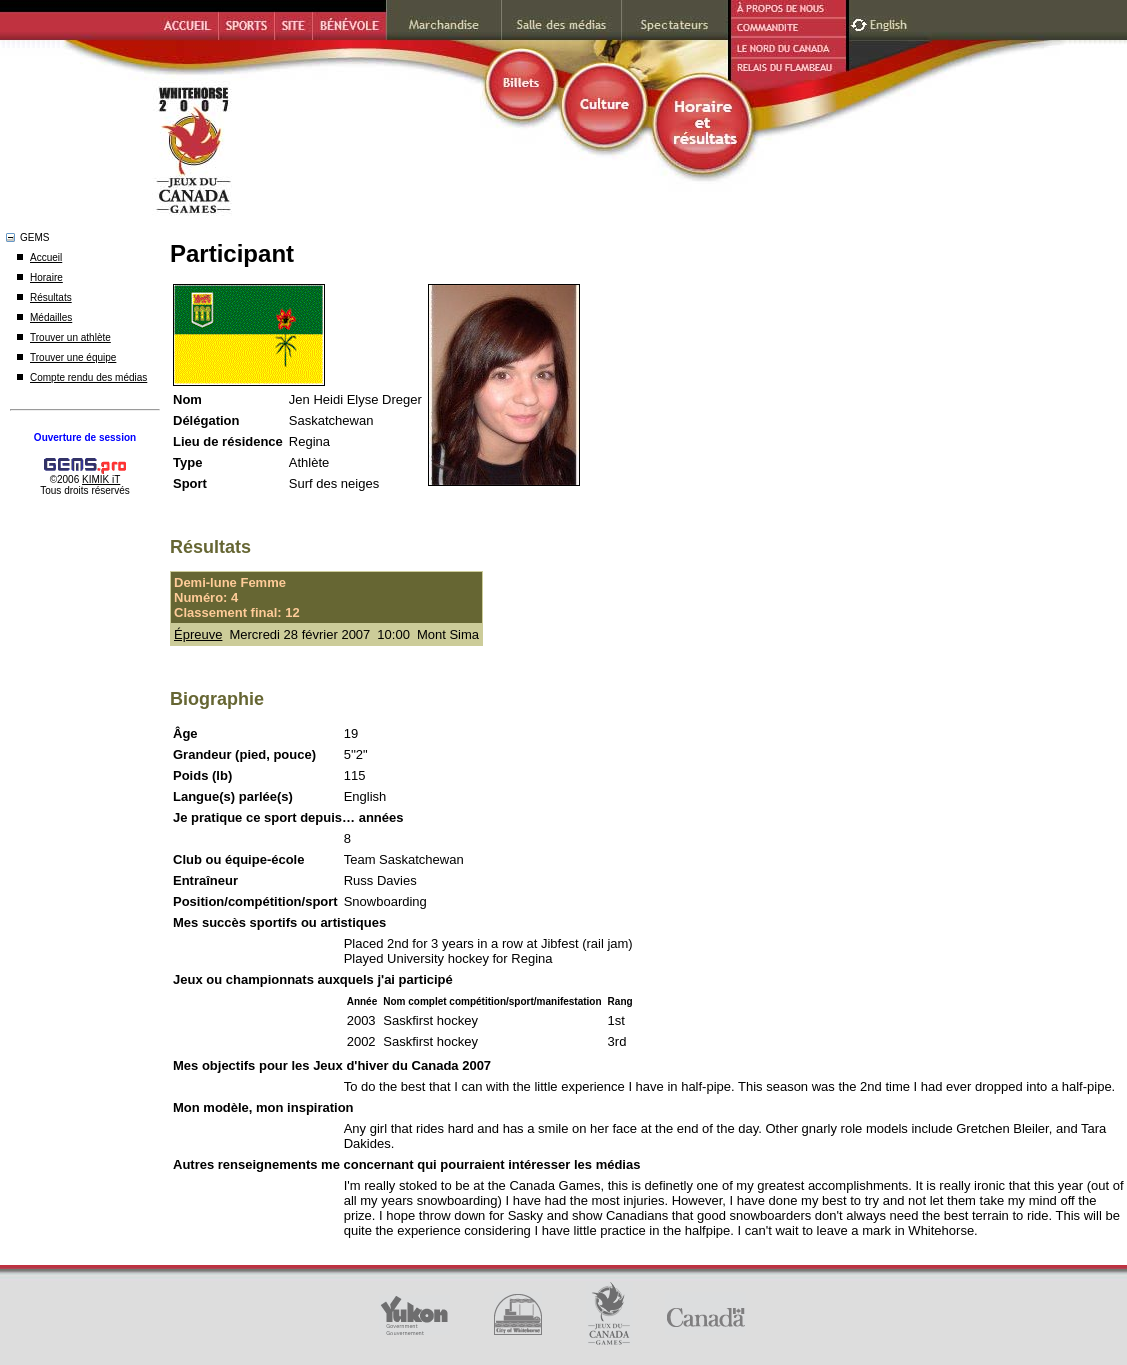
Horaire (46, 277)
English (890, 22)
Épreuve (198, 634)
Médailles (51, 317)
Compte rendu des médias (88, 377)
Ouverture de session (85, 437)
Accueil (46, 257)
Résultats (51, 297)
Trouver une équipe (73, 357)
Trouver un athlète (70, 337)
